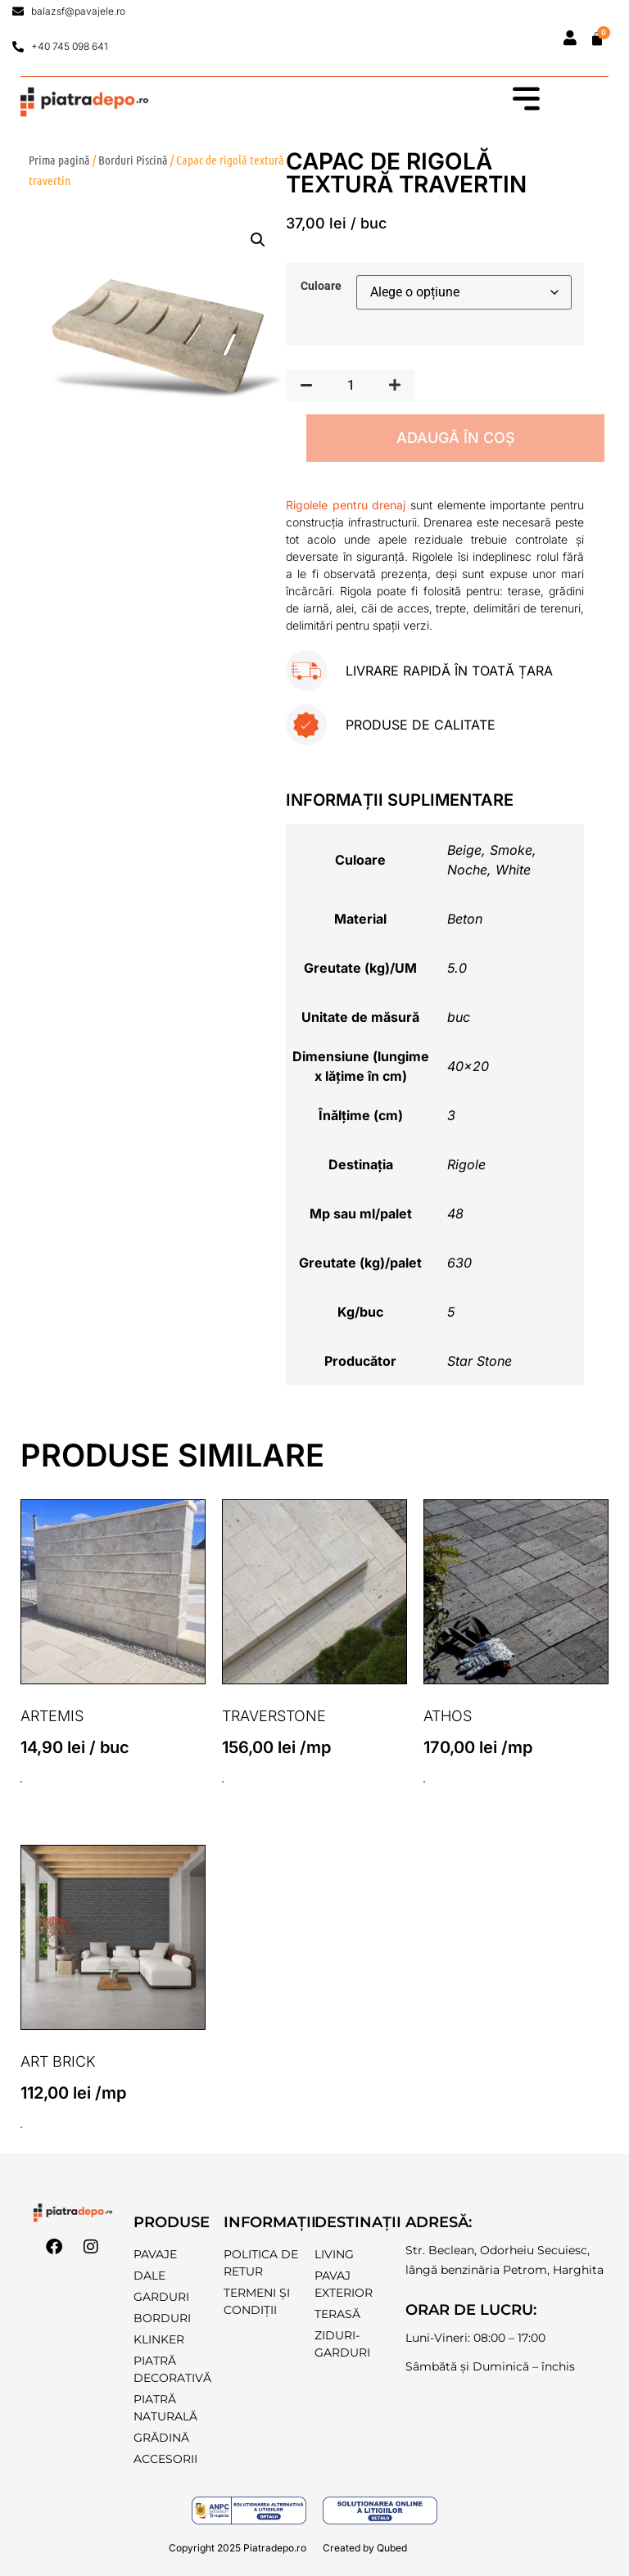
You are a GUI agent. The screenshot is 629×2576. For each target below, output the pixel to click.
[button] (258, 240)
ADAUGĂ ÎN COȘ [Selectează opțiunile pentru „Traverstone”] (223, 1782)
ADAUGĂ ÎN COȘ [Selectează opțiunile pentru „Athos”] (424, 1782)
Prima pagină (59, 159)
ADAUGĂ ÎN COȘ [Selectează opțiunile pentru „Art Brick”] (21, 2127)
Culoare (321, 286)
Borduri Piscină (133, 159)
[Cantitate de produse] (350, 385)
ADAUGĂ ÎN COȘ (455, 437)
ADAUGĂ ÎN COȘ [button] (21, 1782)
